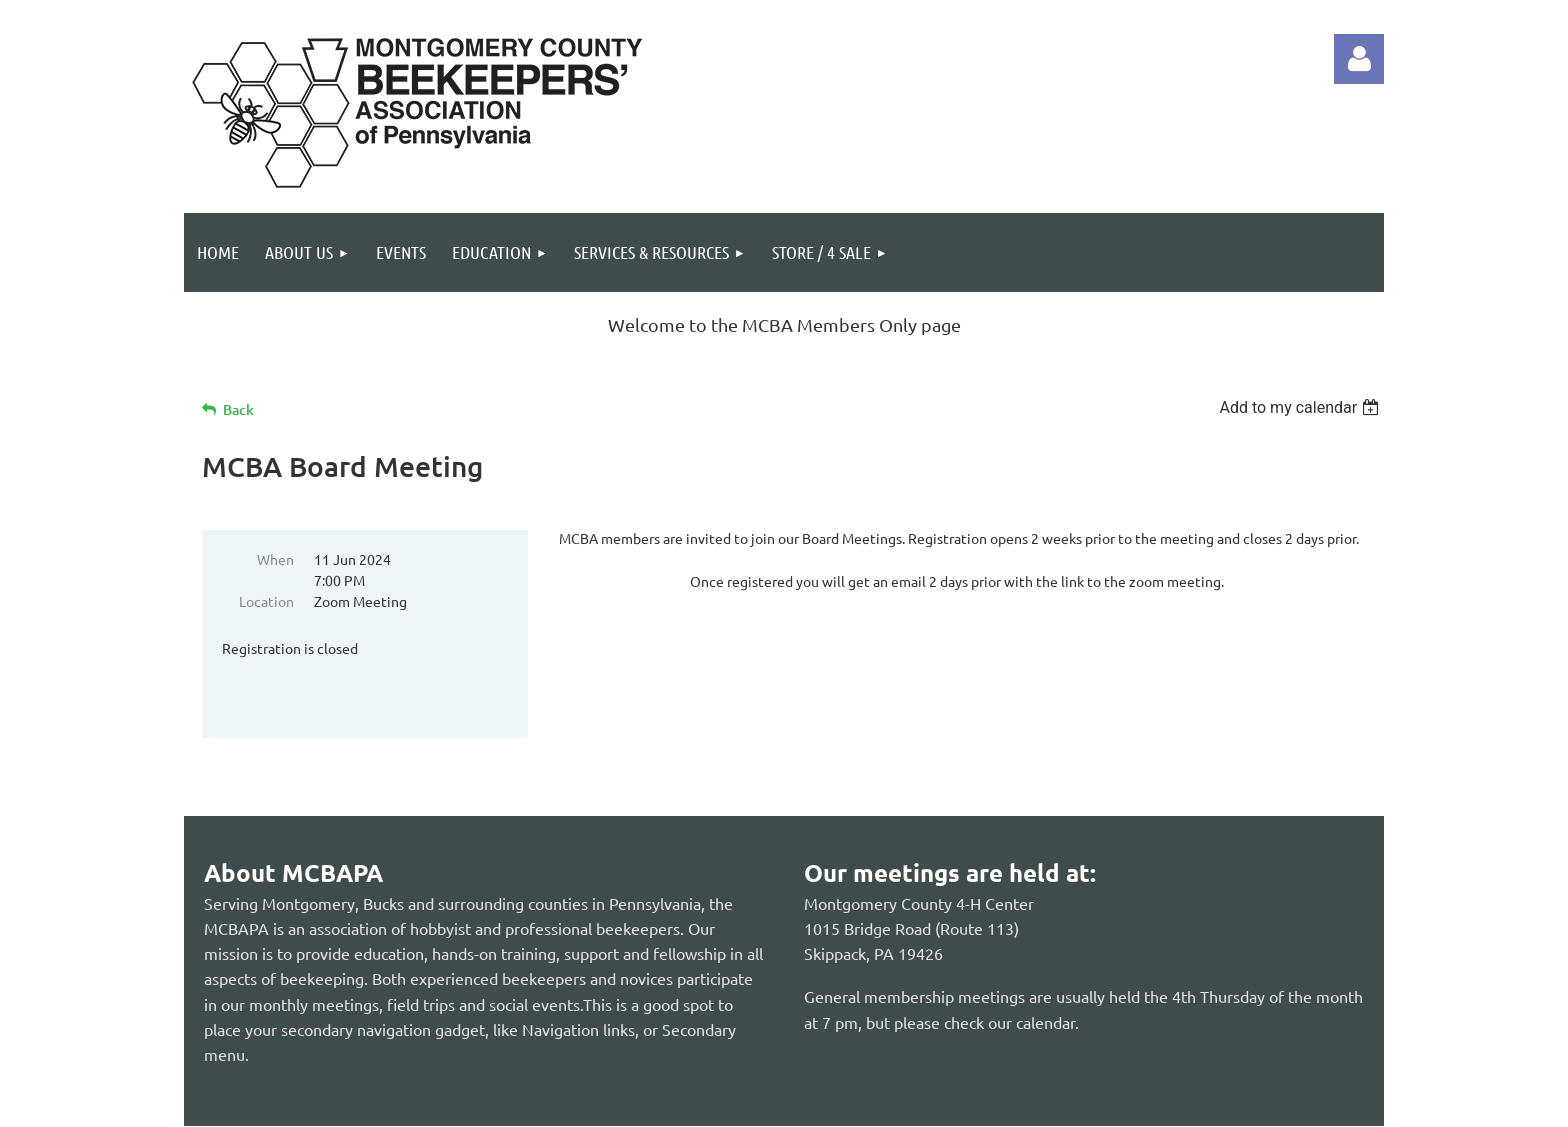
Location (266, 601)
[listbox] (1301, 407)
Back (238, 409)
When (275, 559)
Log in (1359, 59)
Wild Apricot (1145, 1101)
